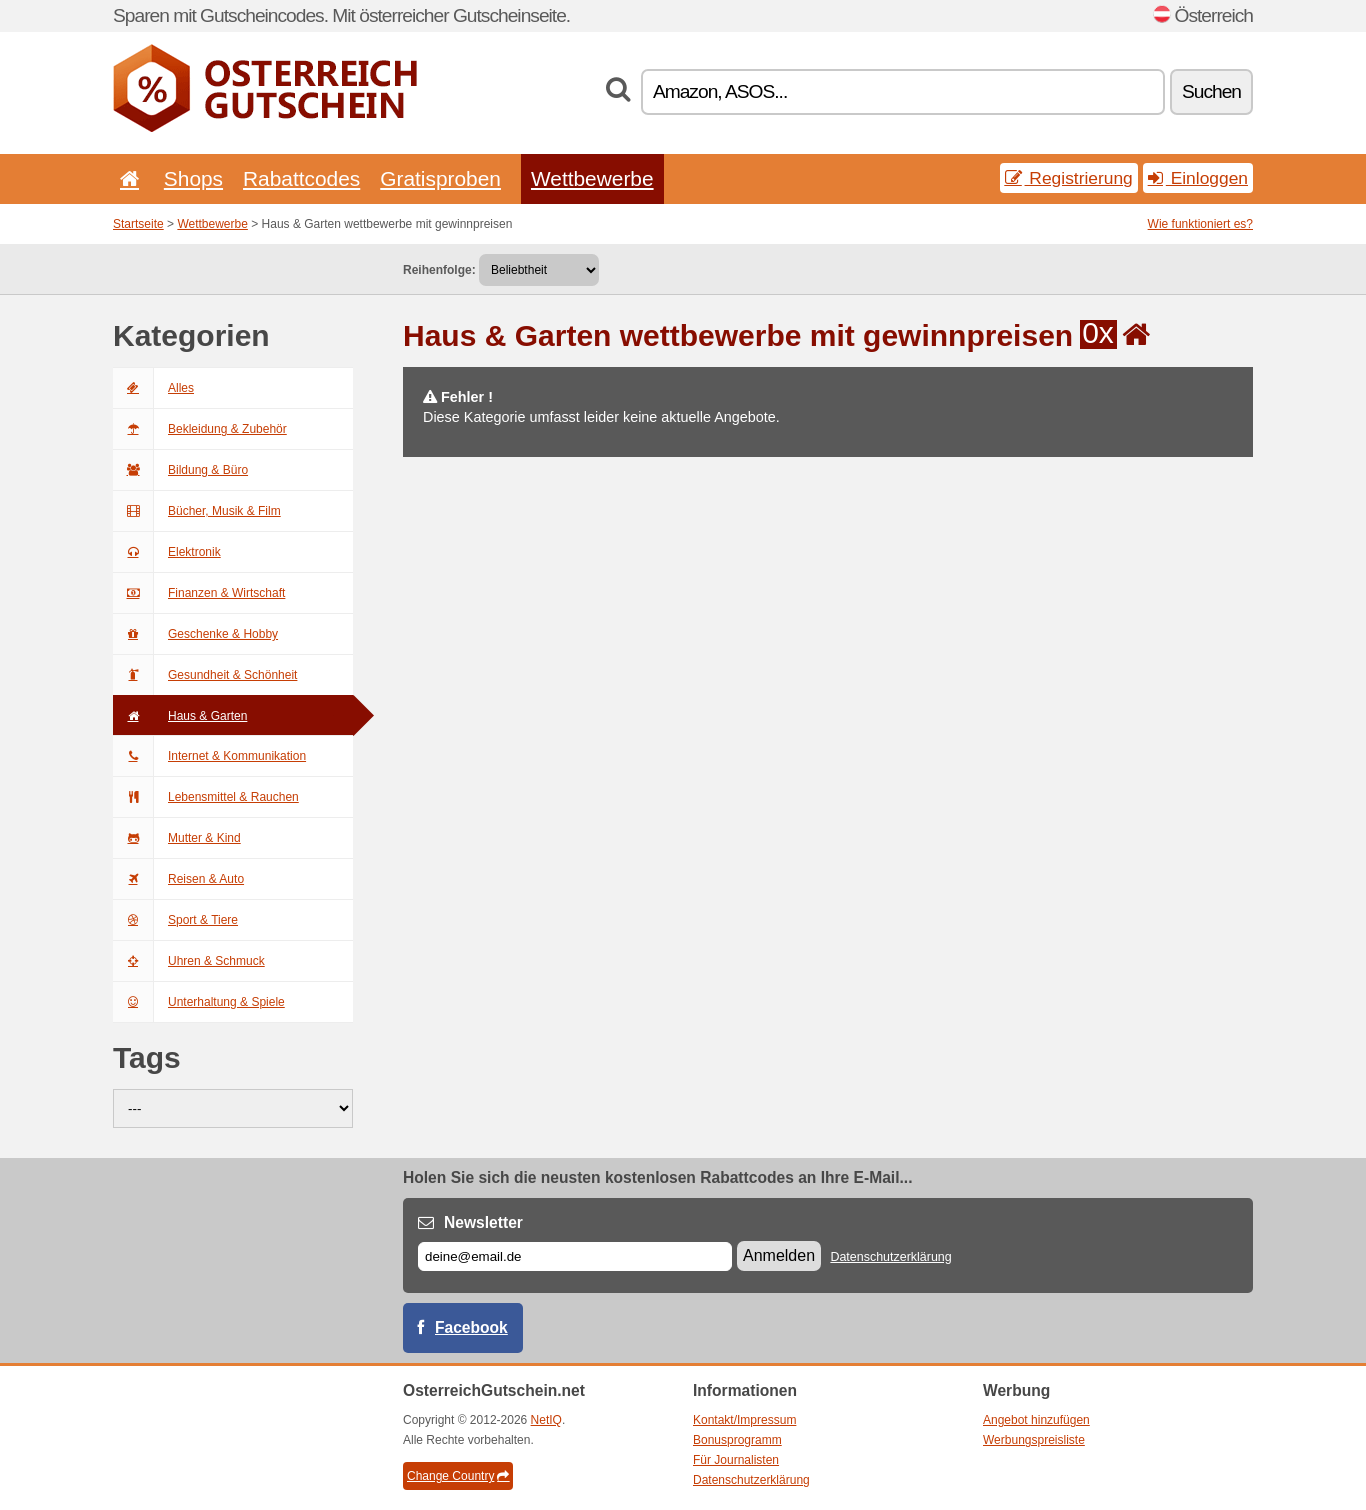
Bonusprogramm (737, 1440)
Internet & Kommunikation (209, 756)
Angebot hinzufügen (1036, 1420)
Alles (153, 388)
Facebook (471, 1327)
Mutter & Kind (177, 838)
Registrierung (1069, 178)
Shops (193, 178)
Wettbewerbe (592, 178)
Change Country (458, 1476)
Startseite (138, 224)
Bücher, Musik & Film (197, 511)
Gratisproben (440, 178)
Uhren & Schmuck (189, 961)
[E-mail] (575, 1256)
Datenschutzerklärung (890, 1257)
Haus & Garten (180, 716)
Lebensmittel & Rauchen (206, 797)
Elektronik (167, 552)
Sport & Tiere (175, 920)
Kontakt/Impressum (744, 1420)
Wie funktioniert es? (1200, 224)
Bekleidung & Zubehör (200, 429)
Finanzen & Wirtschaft (199, 593)
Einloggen (1198, 178)
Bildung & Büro (180, 470)
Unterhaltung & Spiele (199, 1002)
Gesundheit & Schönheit (205, 675)
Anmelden (779, 1255)
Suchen (1211, 91)
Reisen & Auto (178, 879)
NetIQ (546, 1420)
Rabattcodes (301, 178)
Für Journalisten (736, 1460)
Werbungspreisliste (1034, 1440)
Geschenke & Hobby (195, 634)
